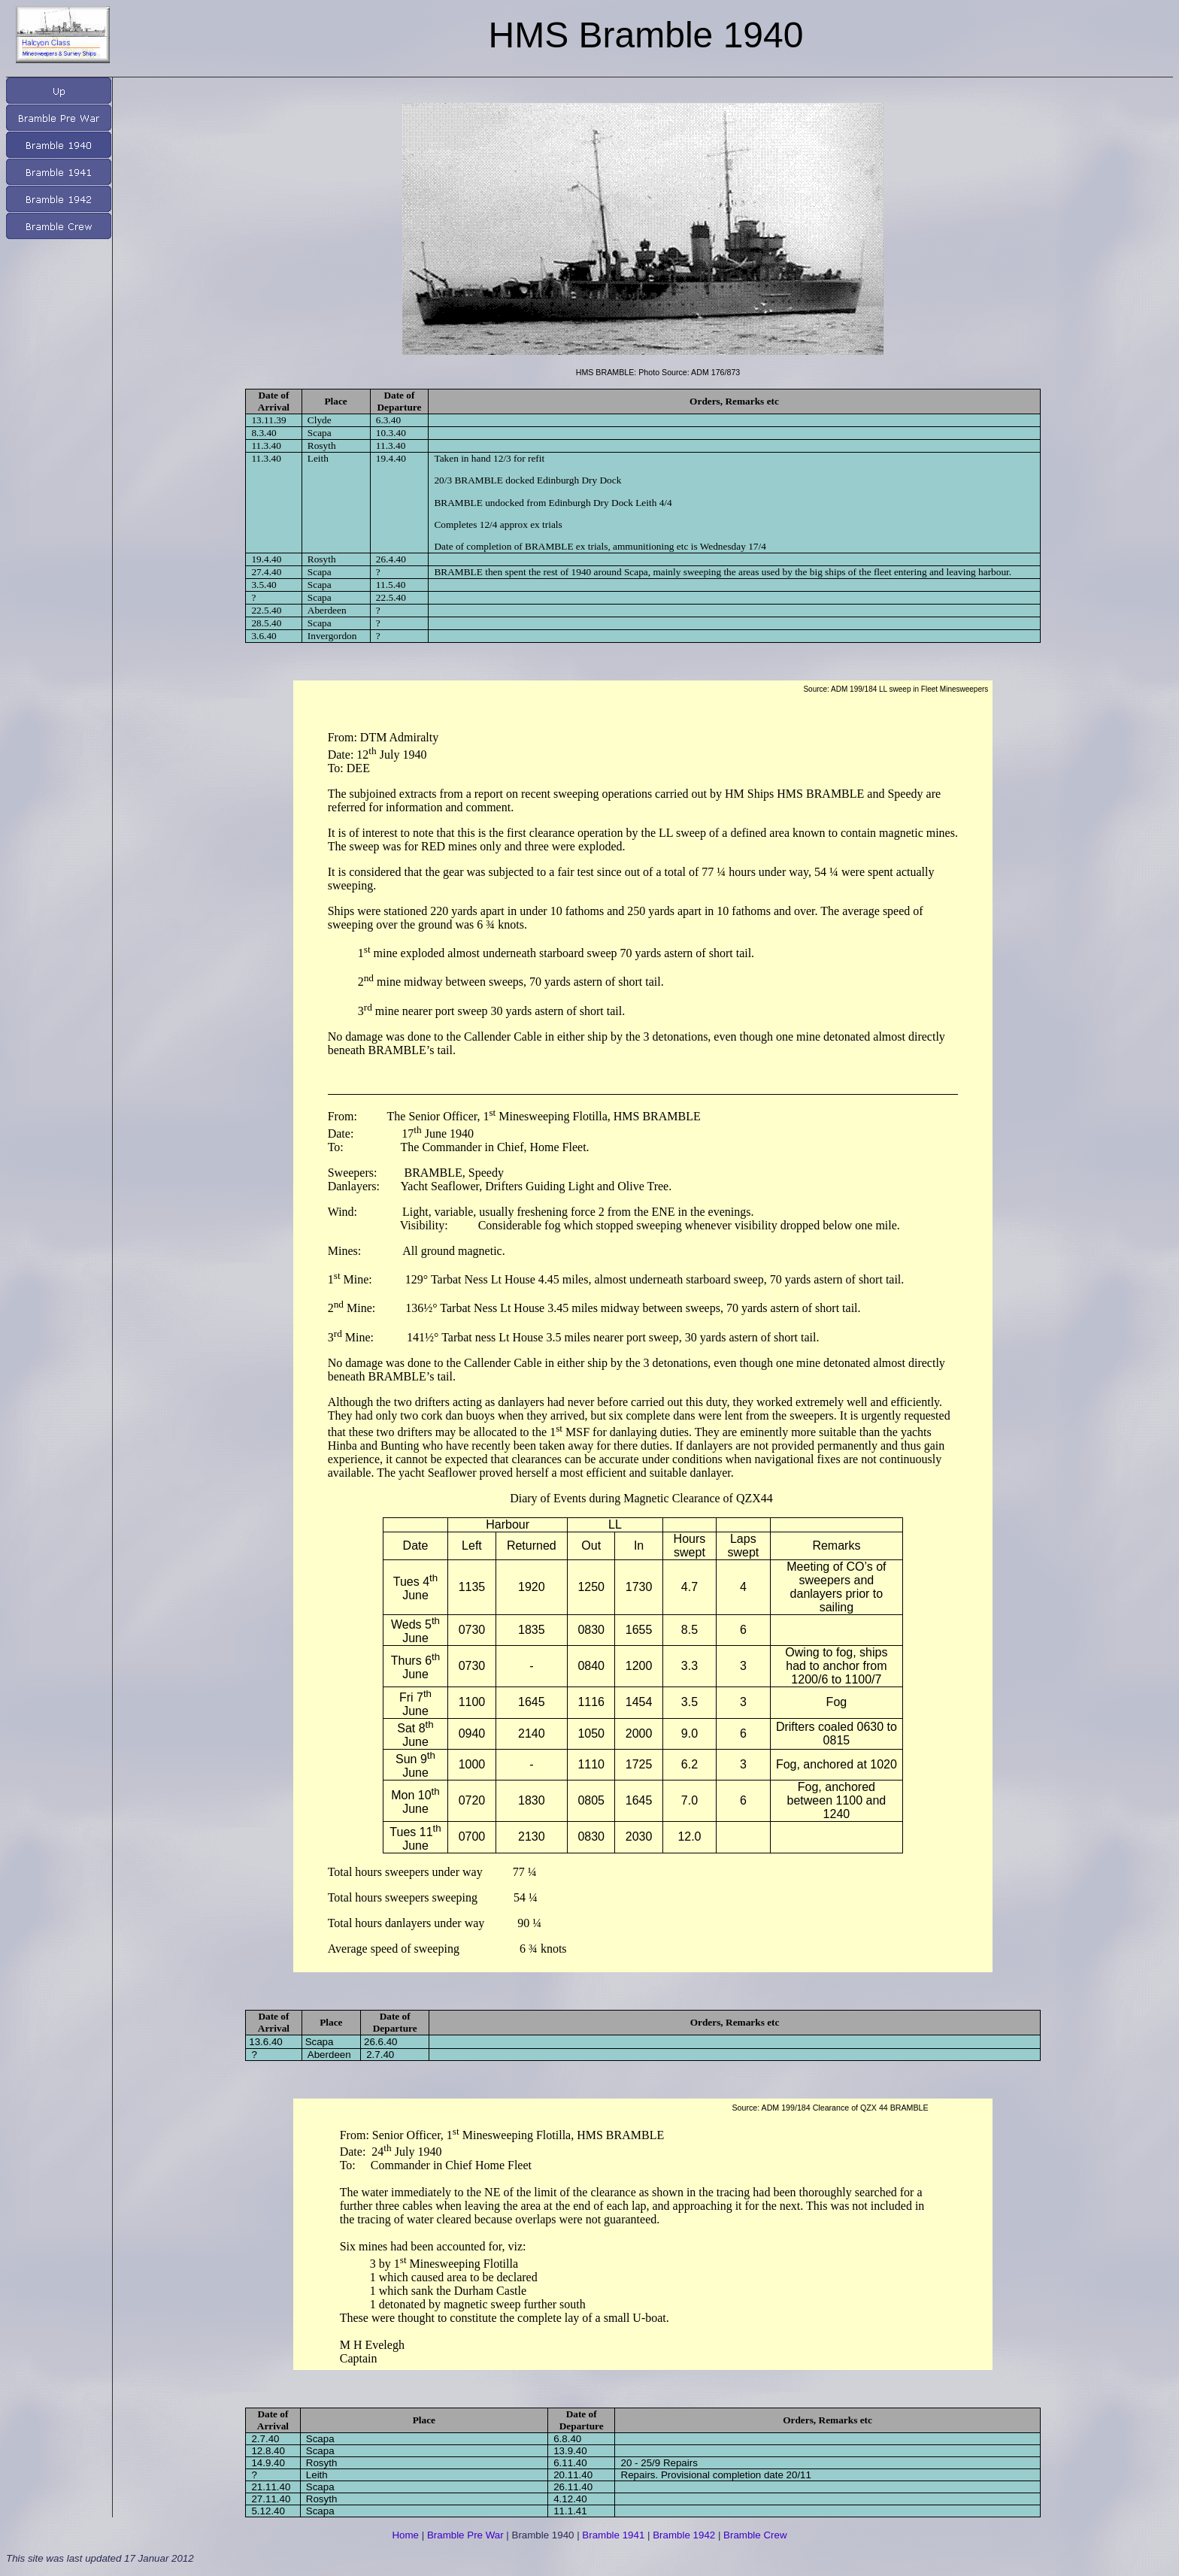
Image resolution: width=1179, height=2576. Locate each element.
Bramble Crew (755, 2535)
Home (405, 2535)
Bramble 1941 (613, 2535)
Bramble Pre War (465, 2535)
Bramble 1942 (684, 2535)
